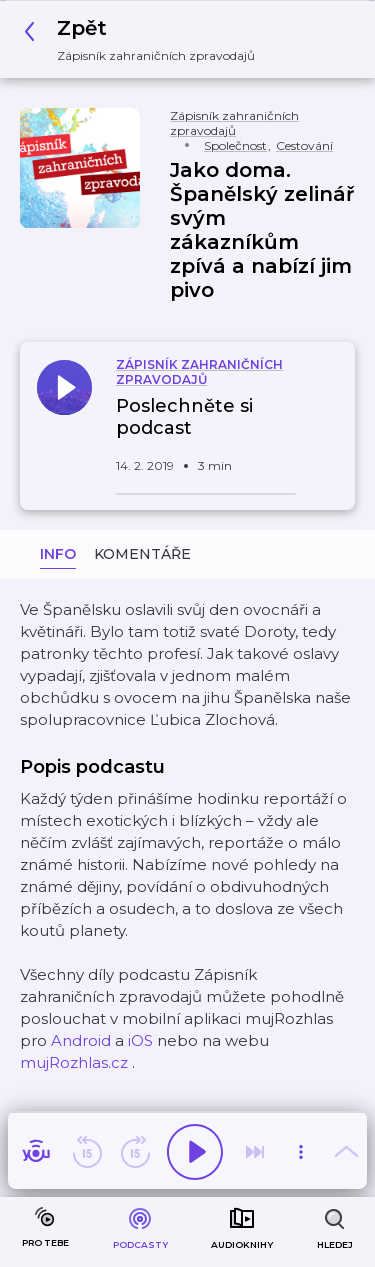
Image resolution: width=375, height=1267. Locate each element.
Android (81, 1040)
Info (58, 554)
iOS (140, 1040)
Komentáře (142, 554)
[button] (145, 39)
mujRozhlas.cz (74, 1062)
